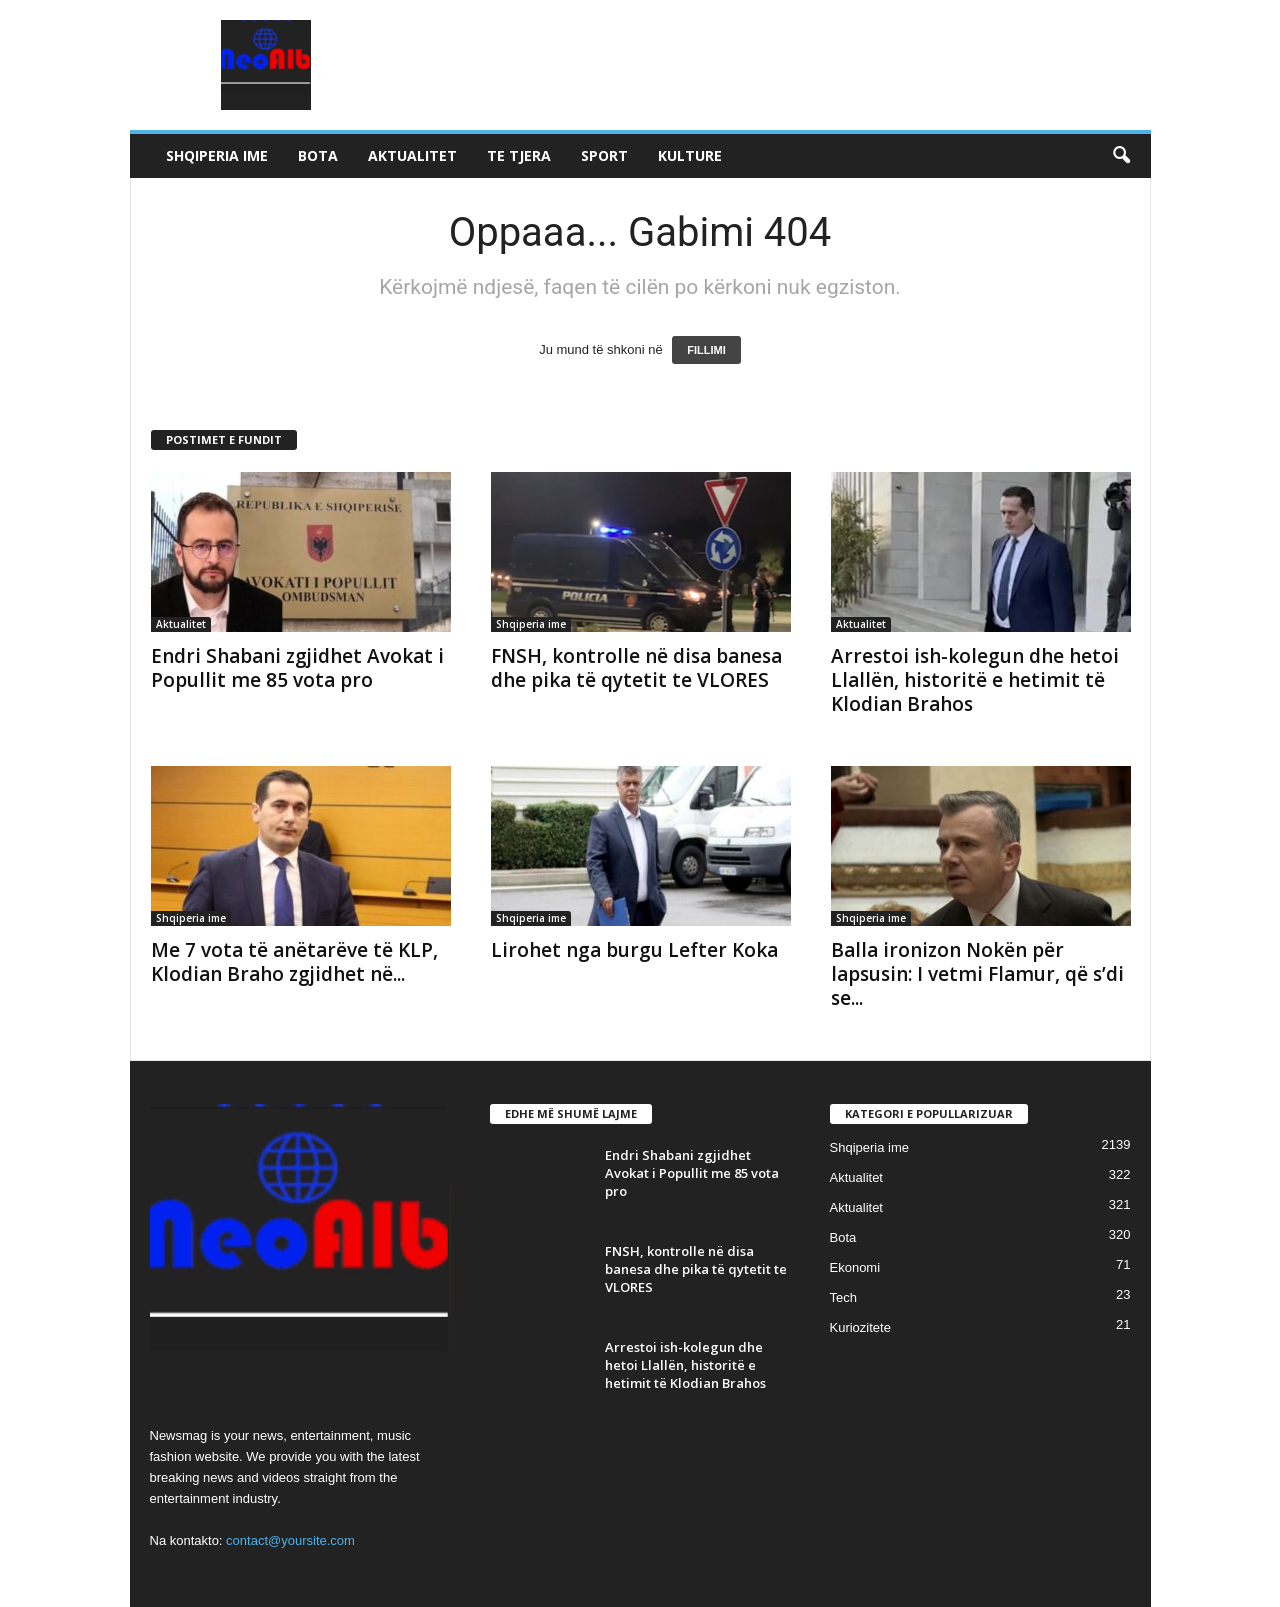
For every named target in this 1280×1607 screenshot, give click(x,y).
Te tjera (519, 155)
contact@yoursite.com (290, 1540)
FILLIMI (706, 350)
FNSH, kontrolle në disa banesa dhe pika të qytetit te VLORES (636, 668)
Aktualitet (412, 155)
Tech (843, 1297)
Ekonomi (855, 1267)
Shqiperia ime (217, 155)
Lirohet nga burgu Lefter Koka (634, 950)
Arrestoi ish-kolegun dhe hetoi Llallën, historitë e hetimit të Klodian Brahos (975, 680)
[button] (1121, 156)
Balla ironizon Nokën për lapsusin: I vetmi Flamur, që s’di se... (977, 974)
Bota (318, 155)
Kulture (690, 155)
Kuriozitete (860, 1327)
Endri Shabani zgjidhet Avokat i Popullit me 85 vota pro (297, 668)
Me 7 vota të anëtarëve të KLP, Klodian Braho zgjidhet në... (294, 962)
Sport (604, 155)
